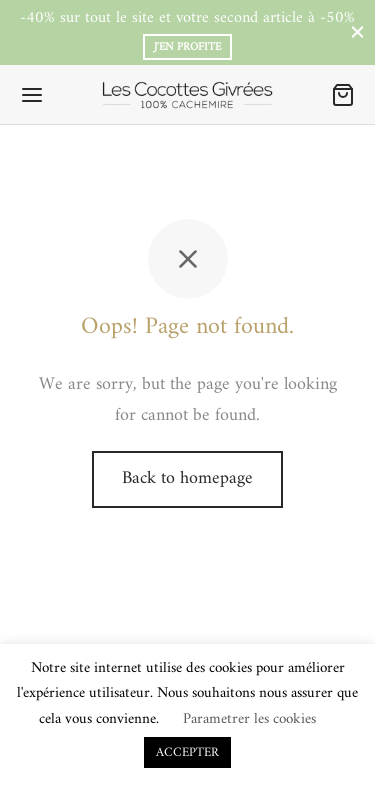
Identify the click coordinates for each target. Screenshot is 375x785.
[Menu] (32, 95)
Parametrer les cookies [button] (249, 719)
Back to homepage (187, 478)
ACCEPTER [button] (187, 752)
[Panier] (343, 95)
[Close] (357, 32)
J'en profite (187, 47)
